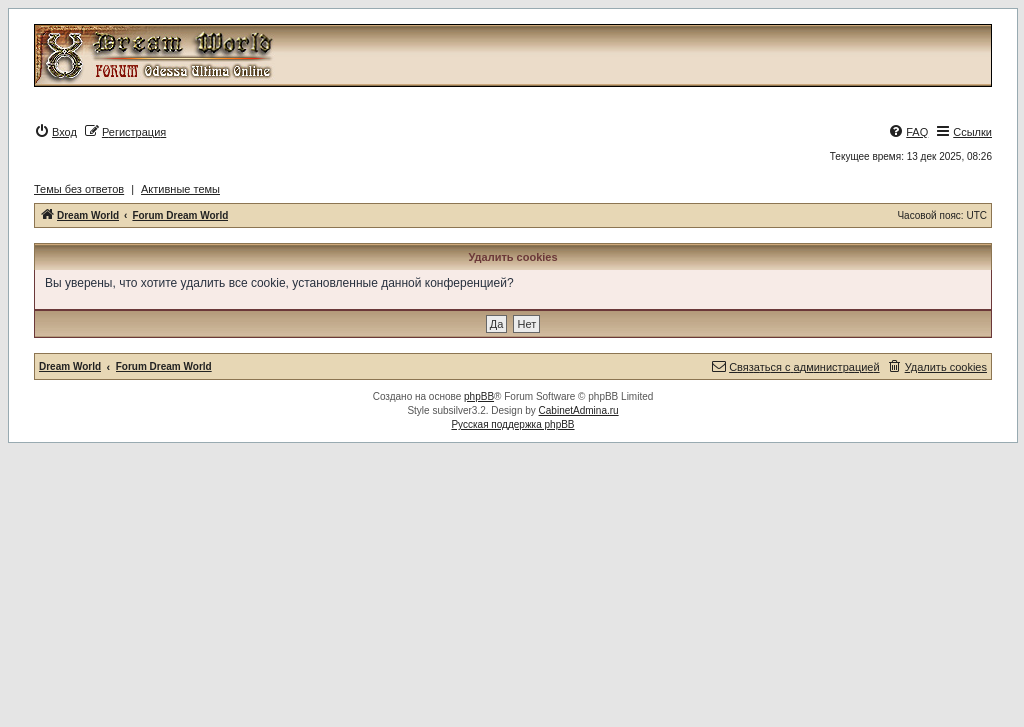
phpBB (479, 396)
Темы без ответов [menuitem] (79, 189)
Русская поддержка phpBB (512, 424)
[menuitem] (55, 132)
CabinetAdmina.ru (579, 410)
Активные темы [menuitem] (180, 189)
